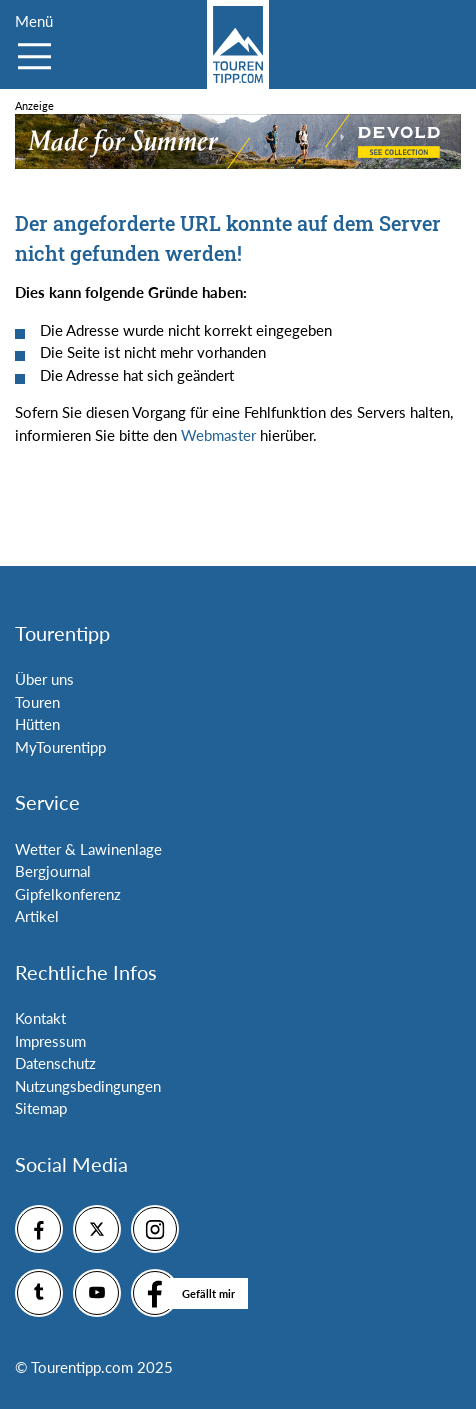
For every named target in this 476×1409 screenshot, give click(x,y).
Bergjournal (53, 871)
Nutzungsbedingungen (88, 1086)
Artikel (37, 916)
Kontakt (40, 1018)
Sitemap (41, 1108)
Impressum (50, 1041)
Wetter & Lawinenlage (88, 849)
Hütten (37, 724)
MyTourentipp (60, 747)
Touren (37, 702)
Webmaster (218, 435)
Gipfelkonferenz (68, 894)
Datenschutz (55, 1063)
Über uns (44, 679)
